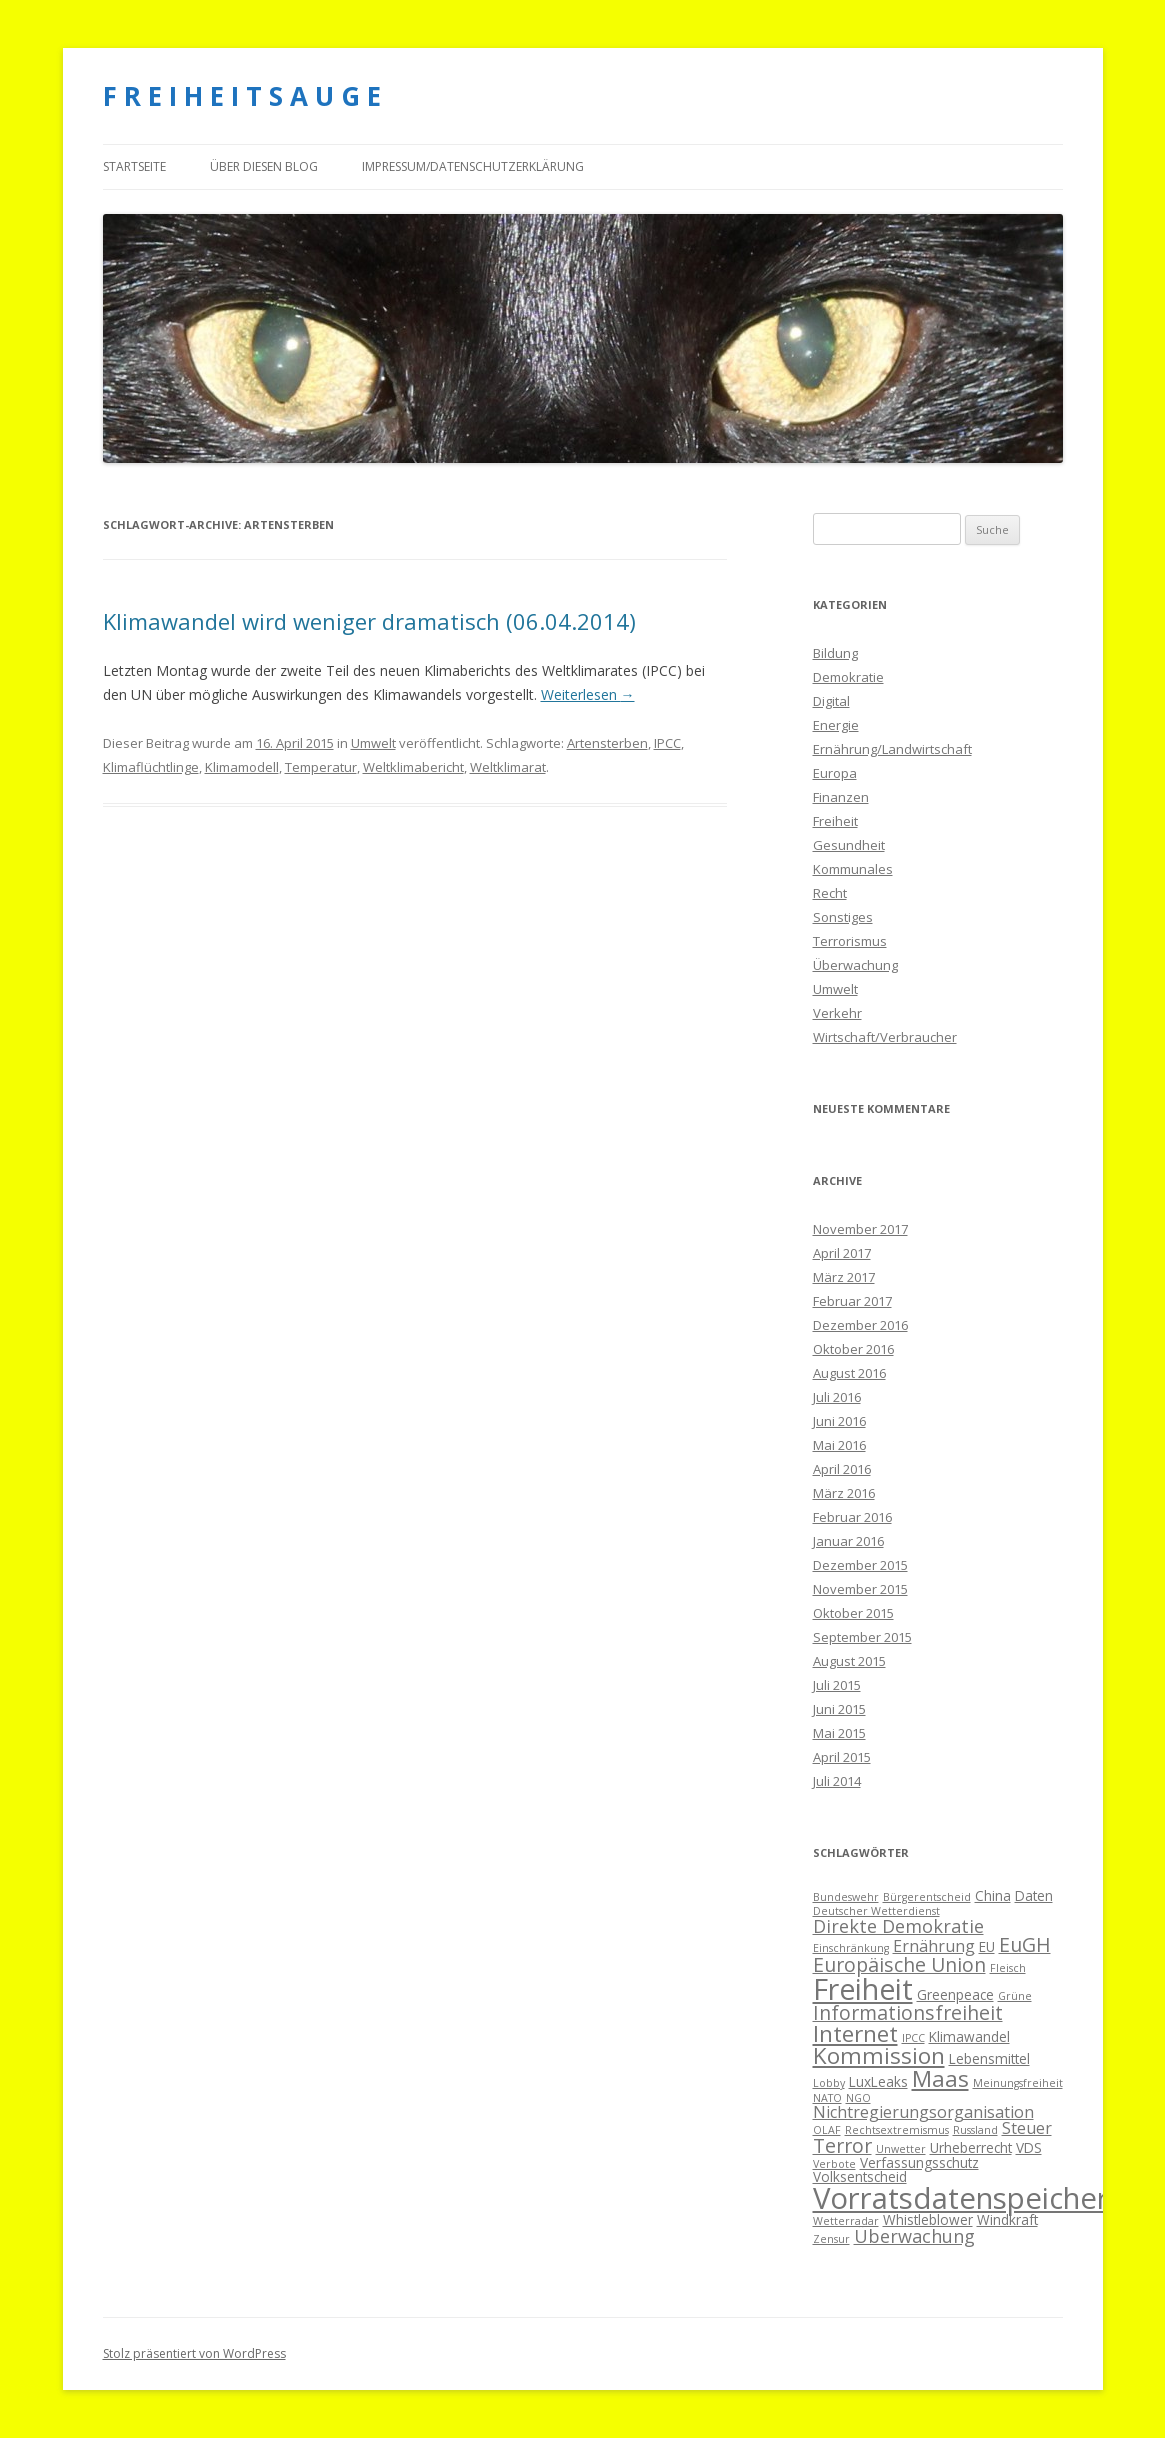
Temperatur (321, 767)
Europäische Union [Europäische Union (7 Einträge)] (899, 1964)
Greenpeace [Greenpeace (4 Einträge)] (955, 1994)
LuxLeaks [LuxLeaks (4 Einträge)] (878, 2081)
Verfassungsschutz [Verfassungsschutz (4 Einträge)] (919, 2162)
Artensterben (607, 743)
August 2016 (849, 1373)
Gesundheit (849, 845)
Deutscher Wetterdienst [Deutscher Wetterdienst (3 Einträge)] (876, 1911)
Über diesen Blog (264, 166)
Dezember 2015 (860, 1565)
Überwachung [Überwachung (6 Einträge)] (914, 2236)
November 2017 (860, 1229)
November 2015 (860, 1589)
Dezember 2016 (860, 1325)
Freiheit (835, 821)
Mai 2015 (839, 1733)
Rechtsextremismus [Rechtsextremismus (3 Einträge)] (897, 2130)
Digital (831, 701)
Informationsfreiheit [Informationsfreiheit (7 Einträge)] (908, 2012)
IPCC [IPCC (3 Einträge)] (913, 2038)
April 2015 (842, 1757)
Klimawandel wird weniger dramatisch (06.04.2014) (369, 621)
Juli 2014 (837, 1781)
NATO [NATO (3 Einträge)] (827, 2098)
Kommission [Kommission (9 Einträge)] (879, 2055)
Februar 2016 (852, 1517)
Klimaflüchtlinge (151, 767)
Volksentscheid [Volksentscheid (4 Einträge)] (860, 2176)
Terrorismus (850, 941)
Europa (835, 773)
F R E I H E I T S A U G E (242, 96)
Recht (830, 893)
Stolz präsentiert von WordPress (194, 2353)
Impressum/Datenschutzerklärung (473, 166)
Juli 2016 (837, 1397)
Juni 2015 (839, 1709)
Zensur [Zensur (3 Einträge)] (831, 2239)
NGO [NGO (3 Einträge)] (858, 2098)
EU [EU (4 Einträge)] (987, 1946)
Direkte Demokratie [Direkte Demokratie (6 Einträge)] (898, 1926)
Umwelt (373, 743)
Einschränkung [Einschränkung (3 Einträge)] (851, 1948)
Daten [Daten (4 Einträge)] (1034, 1895)
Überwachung (855, 965)
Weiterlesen (588, 694)
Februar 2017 (852, 1301)
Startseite (134, 166)
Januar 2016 (848, 1541)
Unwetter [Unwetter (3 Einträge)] (901, 2149)
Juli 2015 (837, 1685)
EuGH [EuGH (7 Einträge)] (1025, 1944)
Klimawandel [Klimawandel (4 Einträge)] (969, 2036)
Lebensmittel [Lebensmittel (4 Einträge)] (989, 2058)
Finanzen (841, 797)
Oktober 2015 (853, 1613)
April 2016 (842, 1469)
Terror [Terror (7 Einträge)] (842, 2145)
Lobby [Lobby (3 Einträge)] (829, 2083)
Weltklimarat (508, 767)
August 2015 (849, 1661)
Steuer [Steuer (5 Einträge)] (1027, 2128)
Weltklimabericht (413, 767)
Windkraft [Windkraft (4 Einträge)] (1007, 2219)
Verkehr (837, 1013)
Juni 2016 (839, 1421)
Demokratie (848, 677)
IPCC (667, 743)
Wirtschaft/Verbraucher (885, 1037)
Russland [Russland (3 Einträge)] (975, 2130)
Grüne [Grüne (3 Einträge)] (1015, 1996)
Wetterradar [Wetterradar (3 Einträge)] (846, 2221)
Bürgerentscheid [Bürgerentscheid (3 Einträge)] (927, 1897)
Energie (836, 725)
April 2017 (842, 1253)
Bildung (835, 653)
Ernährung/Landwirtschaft (892, 749)
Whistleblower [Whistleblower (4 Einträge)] (928, 2219)
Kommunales (853, 869)
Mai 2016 (839, 1445)
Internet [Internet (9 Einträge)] (855, 2033)
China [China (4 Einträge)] (993, 1895)
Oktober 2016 (853, 1349)
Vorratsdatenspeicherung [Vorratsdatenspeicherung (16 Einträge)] (987, 2198)
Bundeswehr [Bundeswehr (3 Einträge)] (846, 1897)
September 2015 (862, 1637)
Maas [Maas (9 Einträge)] (940, 2078)
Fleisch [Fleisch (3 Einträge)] (1008, 1968)
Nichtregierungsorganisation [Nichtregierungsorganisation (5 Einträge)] (923, 2112)
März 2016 (844, 1493)
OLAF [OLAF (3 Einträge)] (827, 2130)
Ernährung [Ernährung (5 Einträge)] (934, 1946)
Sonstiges (843, 917)
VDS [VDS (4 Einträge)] (1029, 2147)
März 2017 (844, 1277)
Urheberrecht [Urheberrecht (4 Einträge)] (971, 2147)
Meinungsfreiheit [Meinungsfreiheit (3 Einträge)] (1018, 2083)
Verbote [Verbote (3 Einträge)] (834, 2164)
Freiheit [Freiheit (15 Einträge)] (863, 1989)
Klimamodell (242, 767)
